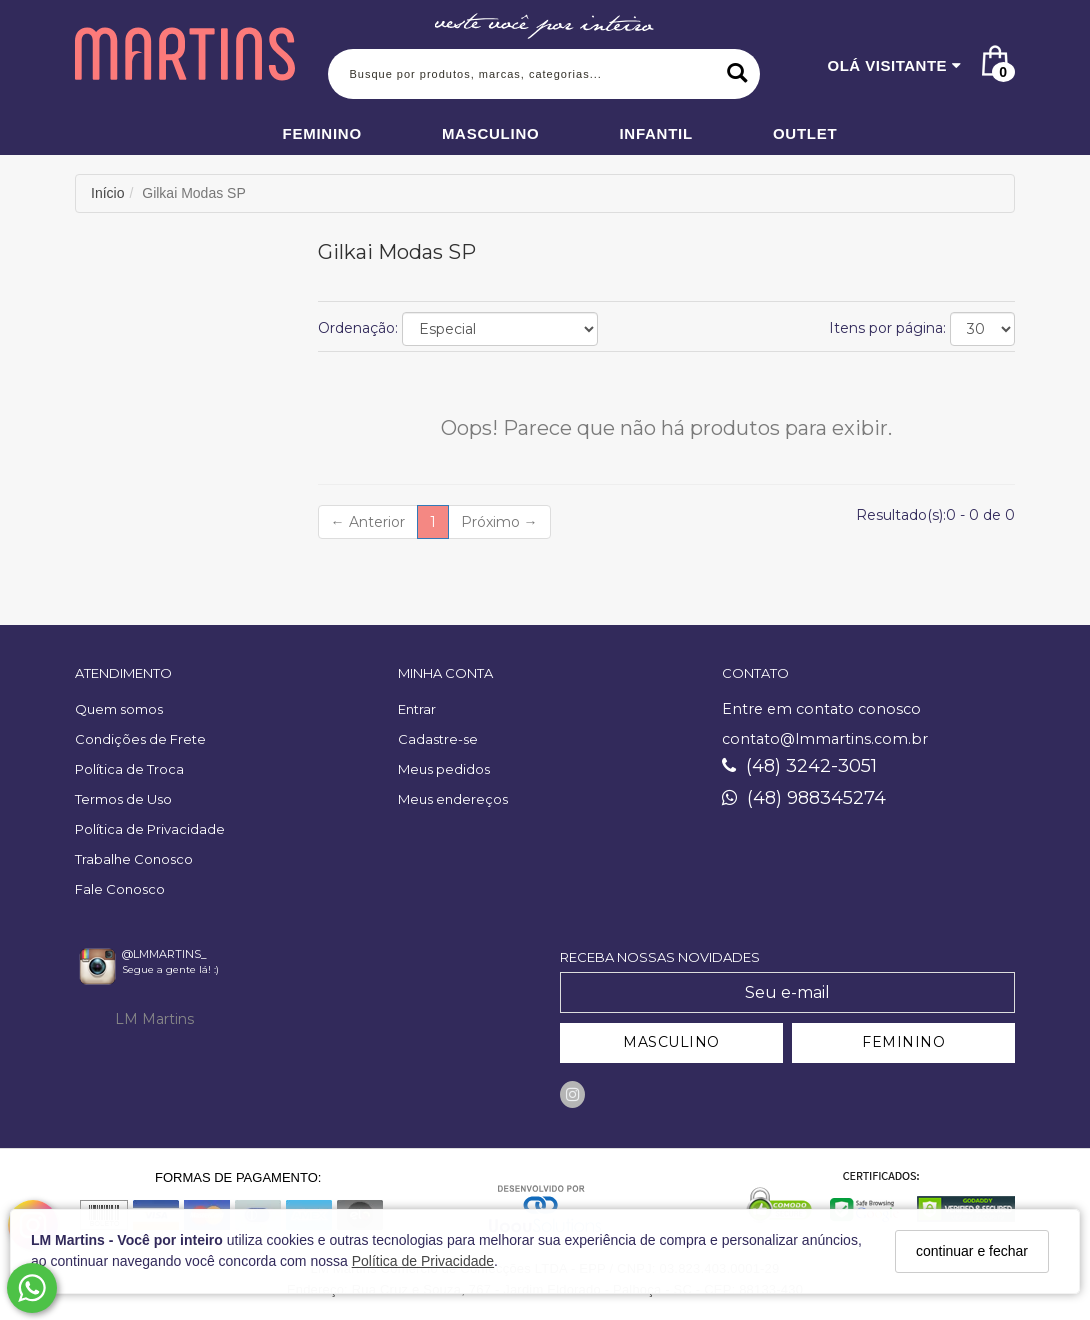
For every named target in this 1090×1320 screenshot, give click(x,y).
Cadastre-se (438, 739)
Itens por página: (887, 328)
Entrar (417, 709)
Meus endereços (453, 799)
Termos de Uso (123, 799)
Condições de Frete (140, 739)
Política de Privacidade (423, 1261)
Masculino (491, 133)
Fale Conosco (120, 889)
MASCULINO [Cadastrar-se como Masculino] (671, 1042)
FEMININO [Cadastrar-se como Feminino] (903, 1042)
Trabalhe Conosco (134, 859)
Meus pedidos (444, 769)
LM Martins (154, 1019)
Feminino (322, 133)
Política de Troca (129, 769)
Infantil (656, 133)
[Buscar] (737, 74)
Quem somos (119, 709)
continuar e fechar (972, 1251)
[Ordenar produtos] (500, 329)
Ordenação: (358, 328)
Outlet (805, 133)
